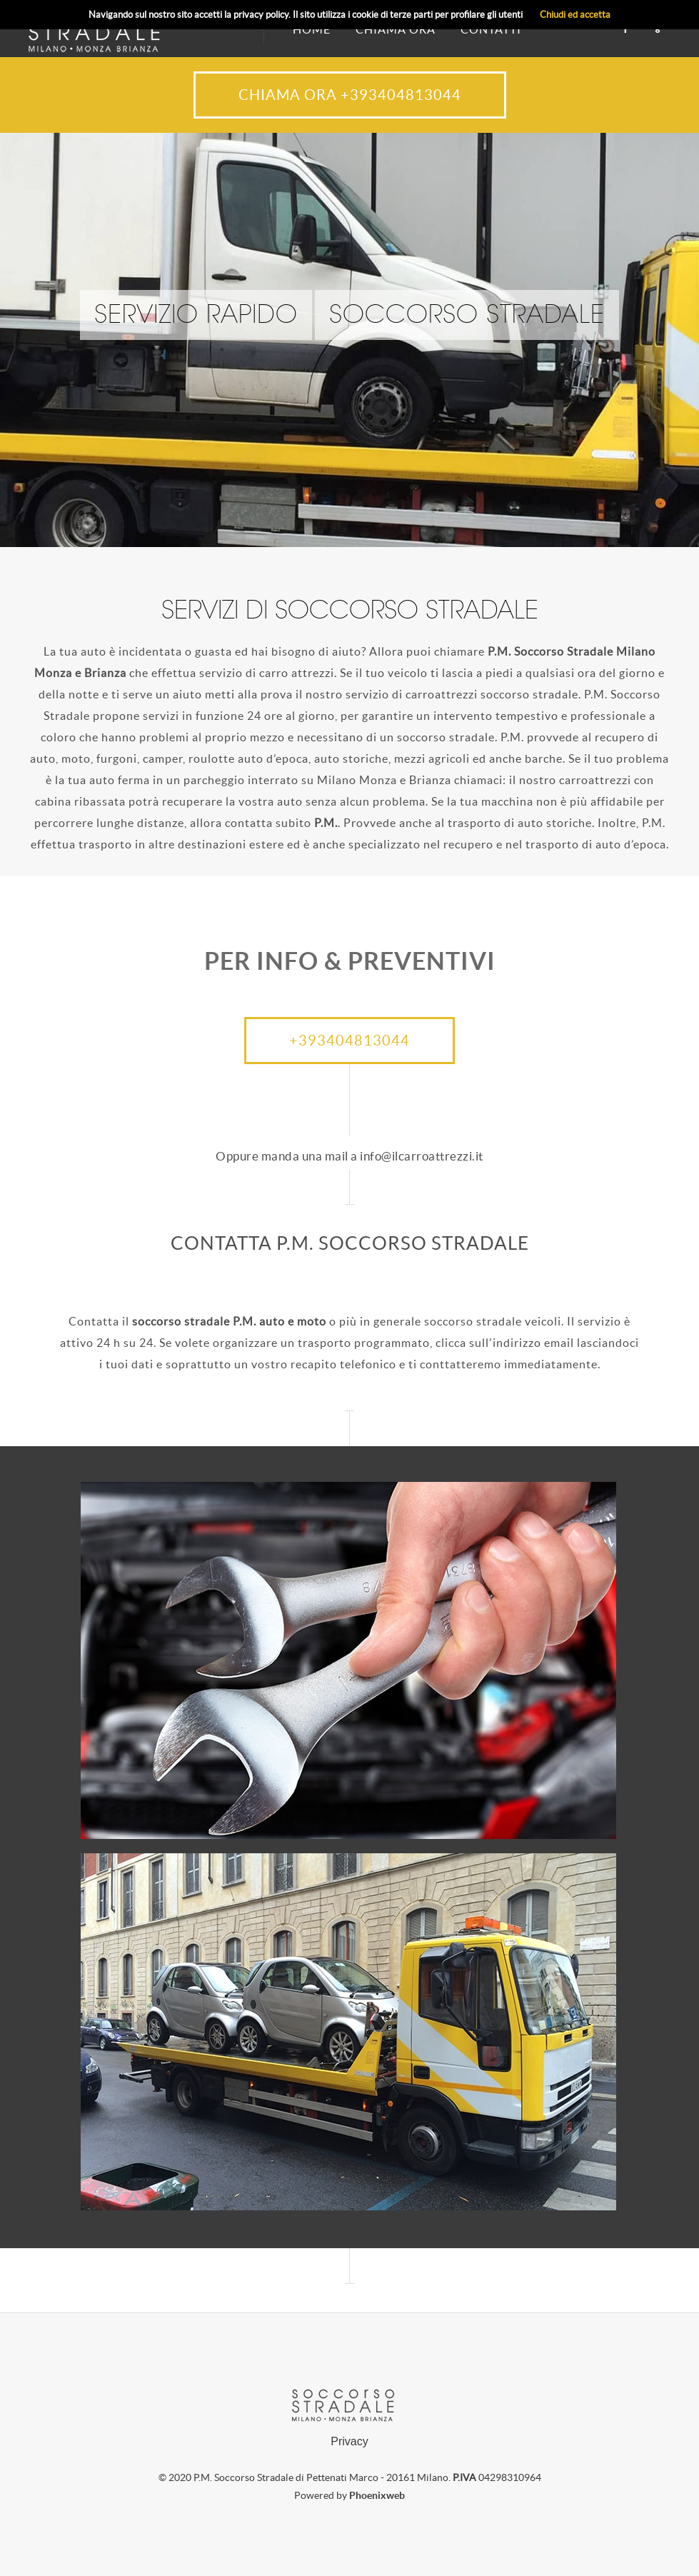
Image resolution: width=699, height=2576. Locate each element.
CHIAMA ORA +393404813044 (349, 95)
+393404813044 (349, 1040)
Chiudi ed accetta (575, 14)
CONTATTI (491, 29)
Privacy (349, 2441)
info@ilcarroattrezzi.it (421, 1156)
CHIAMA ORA (396, 29)
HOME (312, 29)
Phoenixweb (377, 2495)
